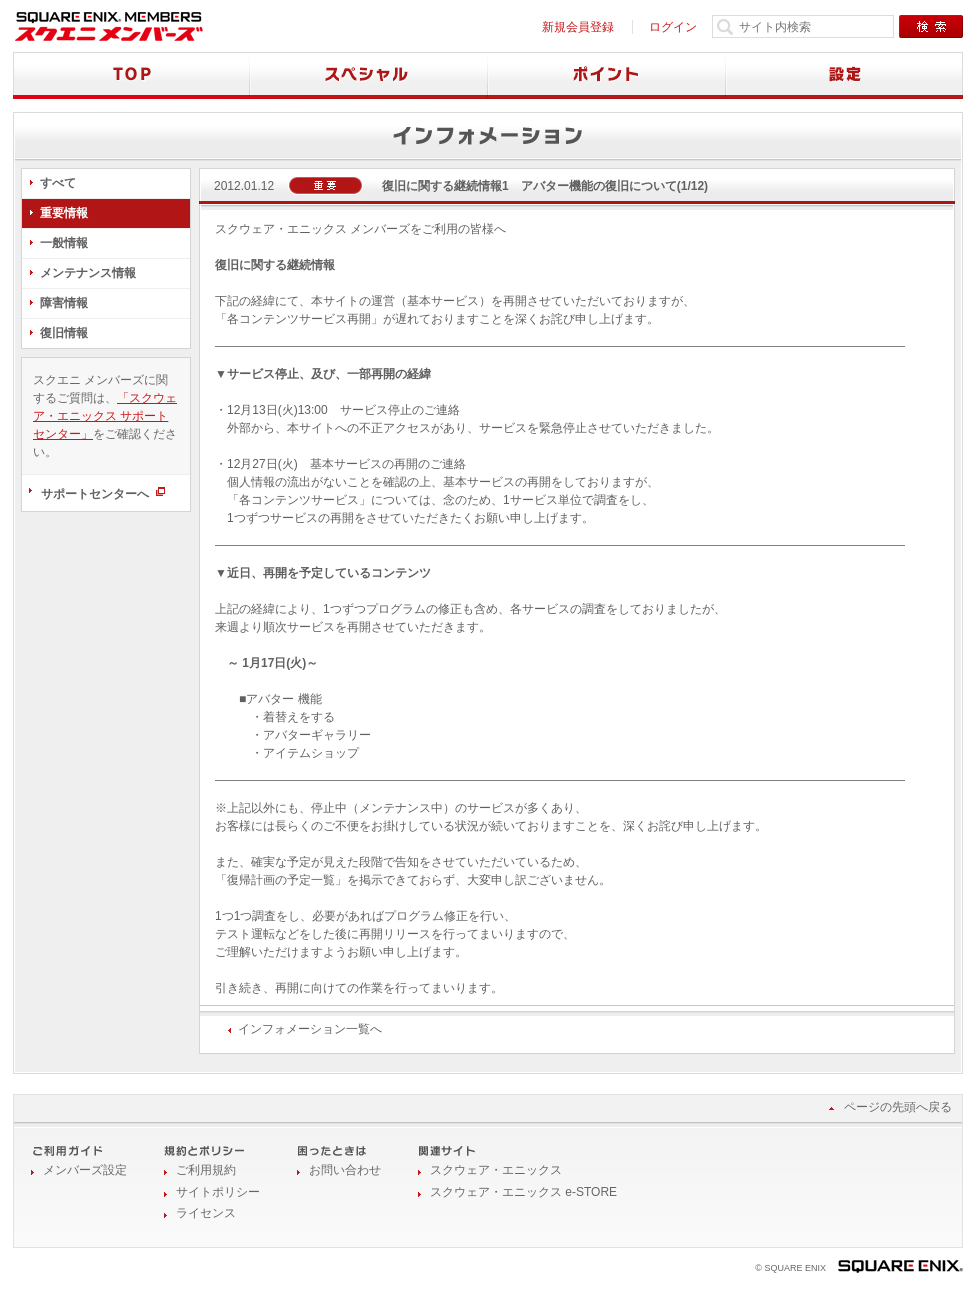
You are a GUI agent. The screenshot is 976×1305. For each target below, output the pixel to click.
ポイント (607, 75)
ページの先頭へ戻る (898, 1107)
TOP (131, 75)
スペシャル (369, 75)
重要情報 (64, 213)
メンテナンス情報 (88, 273)
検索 (931, 26)
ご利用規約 (206, 1170)
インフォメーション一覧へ (310, 1029)
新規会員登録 (578, 27)
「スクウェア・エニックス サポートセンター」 (105, 416)
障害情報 (64, 303)
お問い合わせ (345, 1170)
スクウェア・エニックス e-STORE (523, 1192)
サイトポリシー (218, 1192)
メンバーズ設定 (85, 1170)
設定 (844, 75)
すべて (58, 183)
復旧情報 (64, 333)
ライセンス (206, 1213)
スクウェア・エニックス (496, 1170)
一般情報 (64, 243)
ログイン (673, 27)
